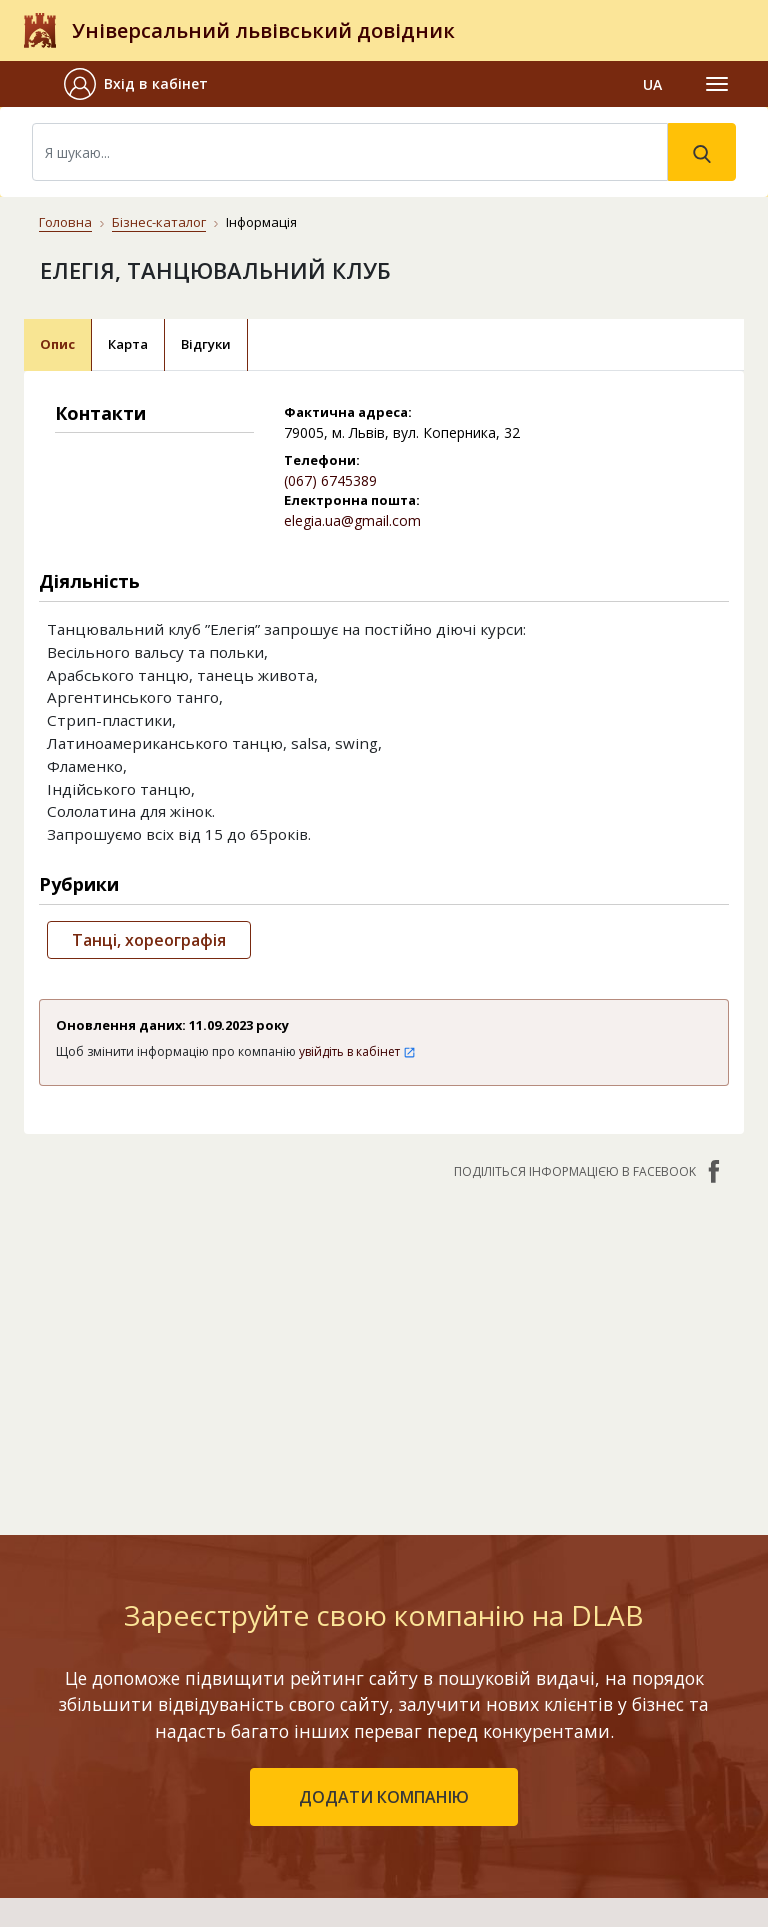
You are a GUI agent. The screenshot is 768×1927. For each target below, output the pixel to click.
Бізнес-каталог (159, 222)
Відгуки (206, 344)
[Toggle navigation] (717, 84)
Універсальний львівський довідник (263, 30)
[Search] (350, 152)
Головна (65, 222)
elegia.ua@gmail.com (352, 520)
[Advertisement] (384, 1347)
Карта (128, 344)
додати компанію (384, 1797)
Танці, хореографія (149, 940)
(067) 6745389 (330, 480)
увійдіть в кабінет (357, 1051)
